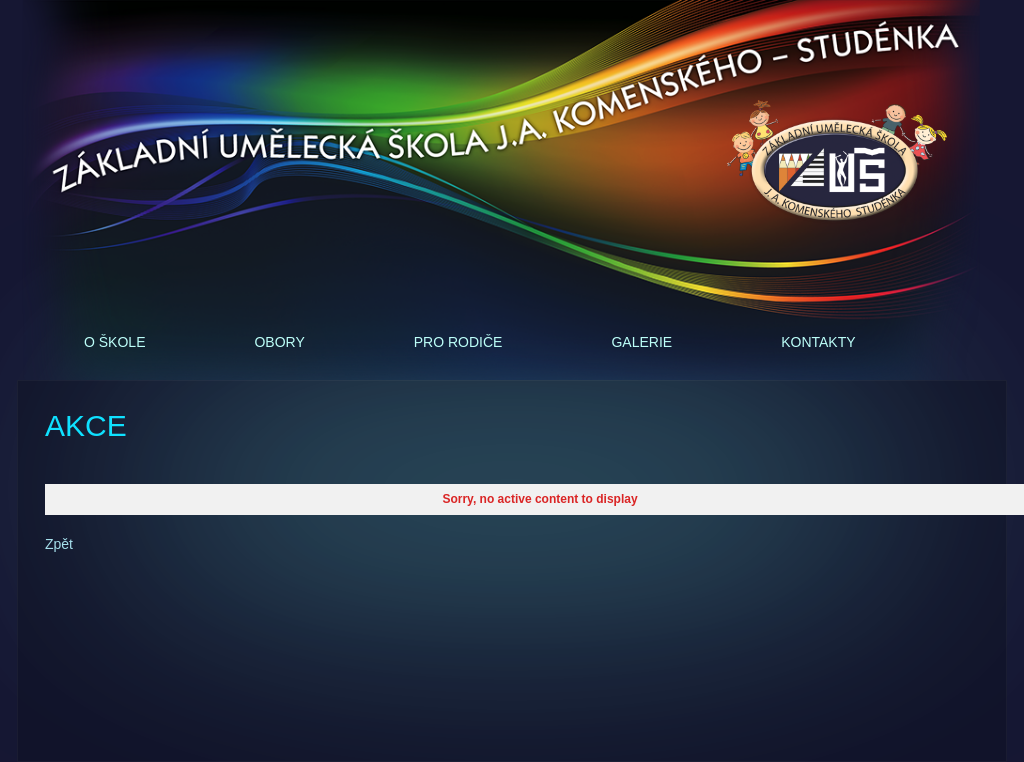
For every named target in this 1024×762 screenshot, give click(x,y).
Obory (279, 342)
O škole (114, 342)
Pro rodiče (458, 342)
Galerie (641, 342)
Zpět (59, 544)
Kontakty (818, 342)
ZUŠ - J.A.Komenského (837, 162)
